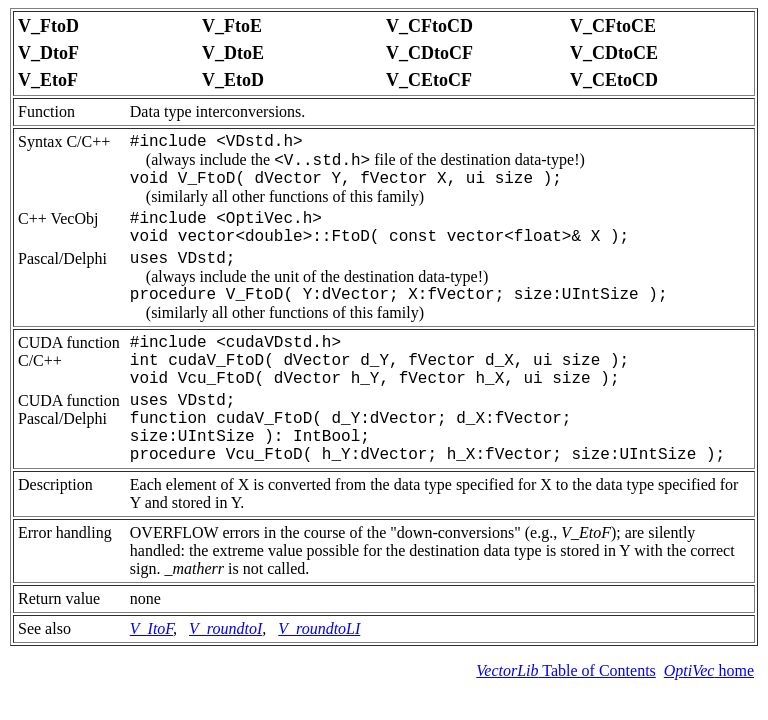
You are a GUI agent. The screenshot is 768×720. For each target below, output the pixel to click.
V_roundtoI (225, 628)
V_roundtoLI (319, 628)
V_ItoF (151, 628)
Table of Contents (565, 670)
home (709, 670)
